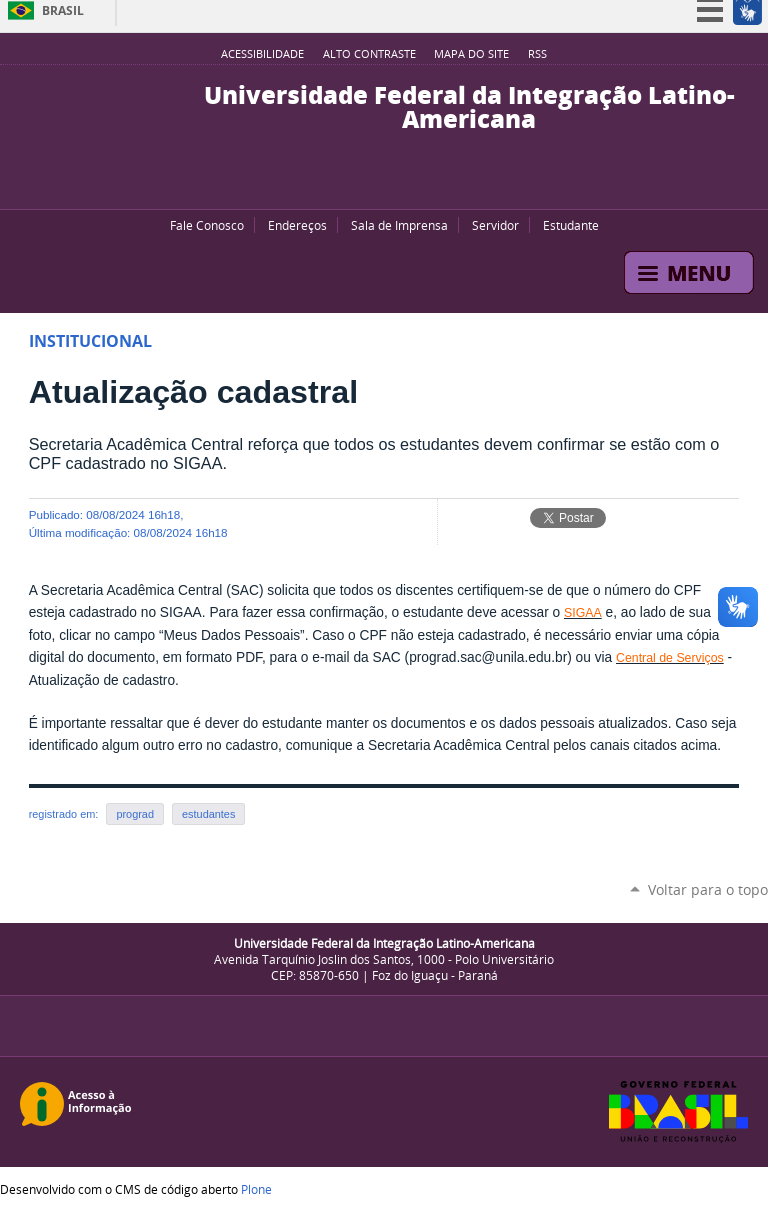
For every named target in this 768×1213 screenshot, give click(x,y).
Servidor (495, 225)
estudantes (208, 814)
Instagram (424, 184)
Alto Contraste (369, 54)
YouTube (349, 184)
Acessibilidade (262, 54)
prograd (135, 814)
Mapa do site (471, 54)
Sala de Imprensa (399, 225)
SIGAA (583, 613)
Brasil (63, 10)
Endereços (297, 225)
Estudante (571, 225)
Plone (256, 1189)
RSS (537, 54)
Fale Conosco (207, 225)
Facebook (374, 184)
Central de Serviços (670, 658)
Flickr (399, 184)
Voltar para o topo (708, 889)
